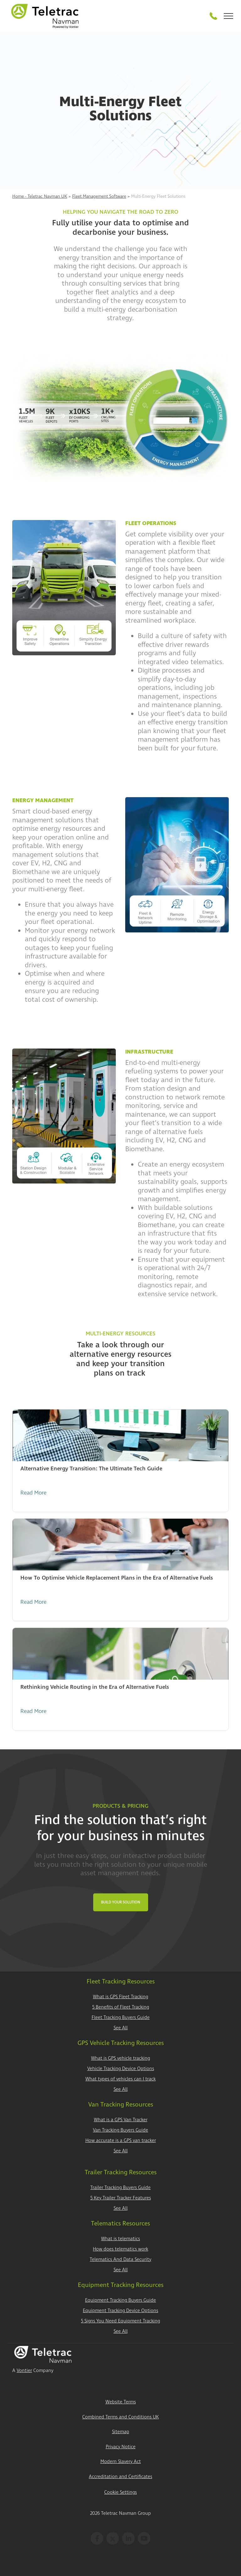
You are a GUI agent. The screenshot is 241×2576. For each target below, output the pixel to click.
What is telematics (120, 2238)
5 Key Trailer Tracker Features (120, 2198)
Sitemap (120, 2431)
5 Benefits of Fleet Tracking (120, 2007)
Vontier (24, 2370)
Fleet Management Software (99, 196)
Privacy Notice (121, 2447)
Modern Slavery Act (120, 2461)
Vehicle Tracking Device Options (120, 2068)
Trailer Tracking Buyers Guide (120, 2187)
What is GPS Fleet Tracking (120, 1997)
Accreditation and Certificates (120, 2476)
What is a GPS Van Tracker (120, 2120)
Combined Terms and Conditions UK (120, 2417)
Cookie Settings (120, 2492)
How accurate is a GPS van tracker (120, 2140)
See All (121, 2028)
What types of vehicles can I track (120, 2079)
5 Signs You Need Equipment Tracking (120, 2321)
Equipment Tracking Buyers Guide (120, 2300)
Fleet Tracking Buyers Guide (121, 2017)
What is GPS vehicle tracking (120, 2058)
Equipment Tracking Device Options (120, 2310)
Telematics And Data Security (120, 2259)
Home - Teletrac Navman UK (39, 196)
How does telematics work (120, 2249)
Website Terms (120, 2402)
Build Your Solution (120, 1902)
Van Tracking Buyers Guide (120, 2130)
